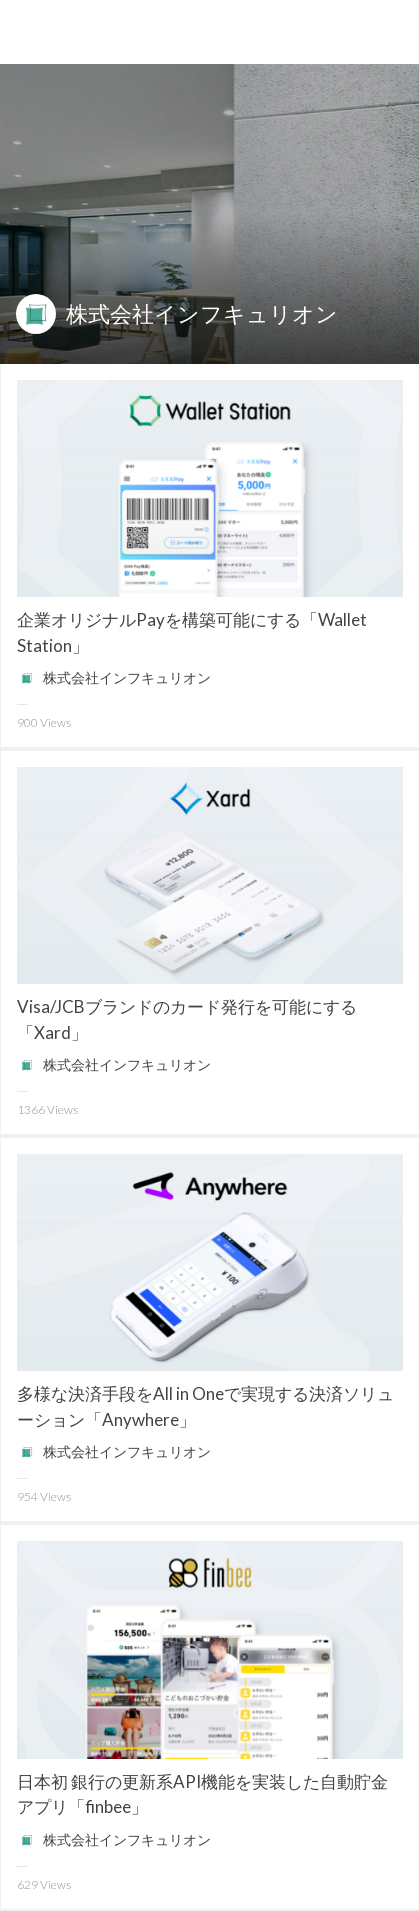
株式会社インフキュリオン (202, 313)
